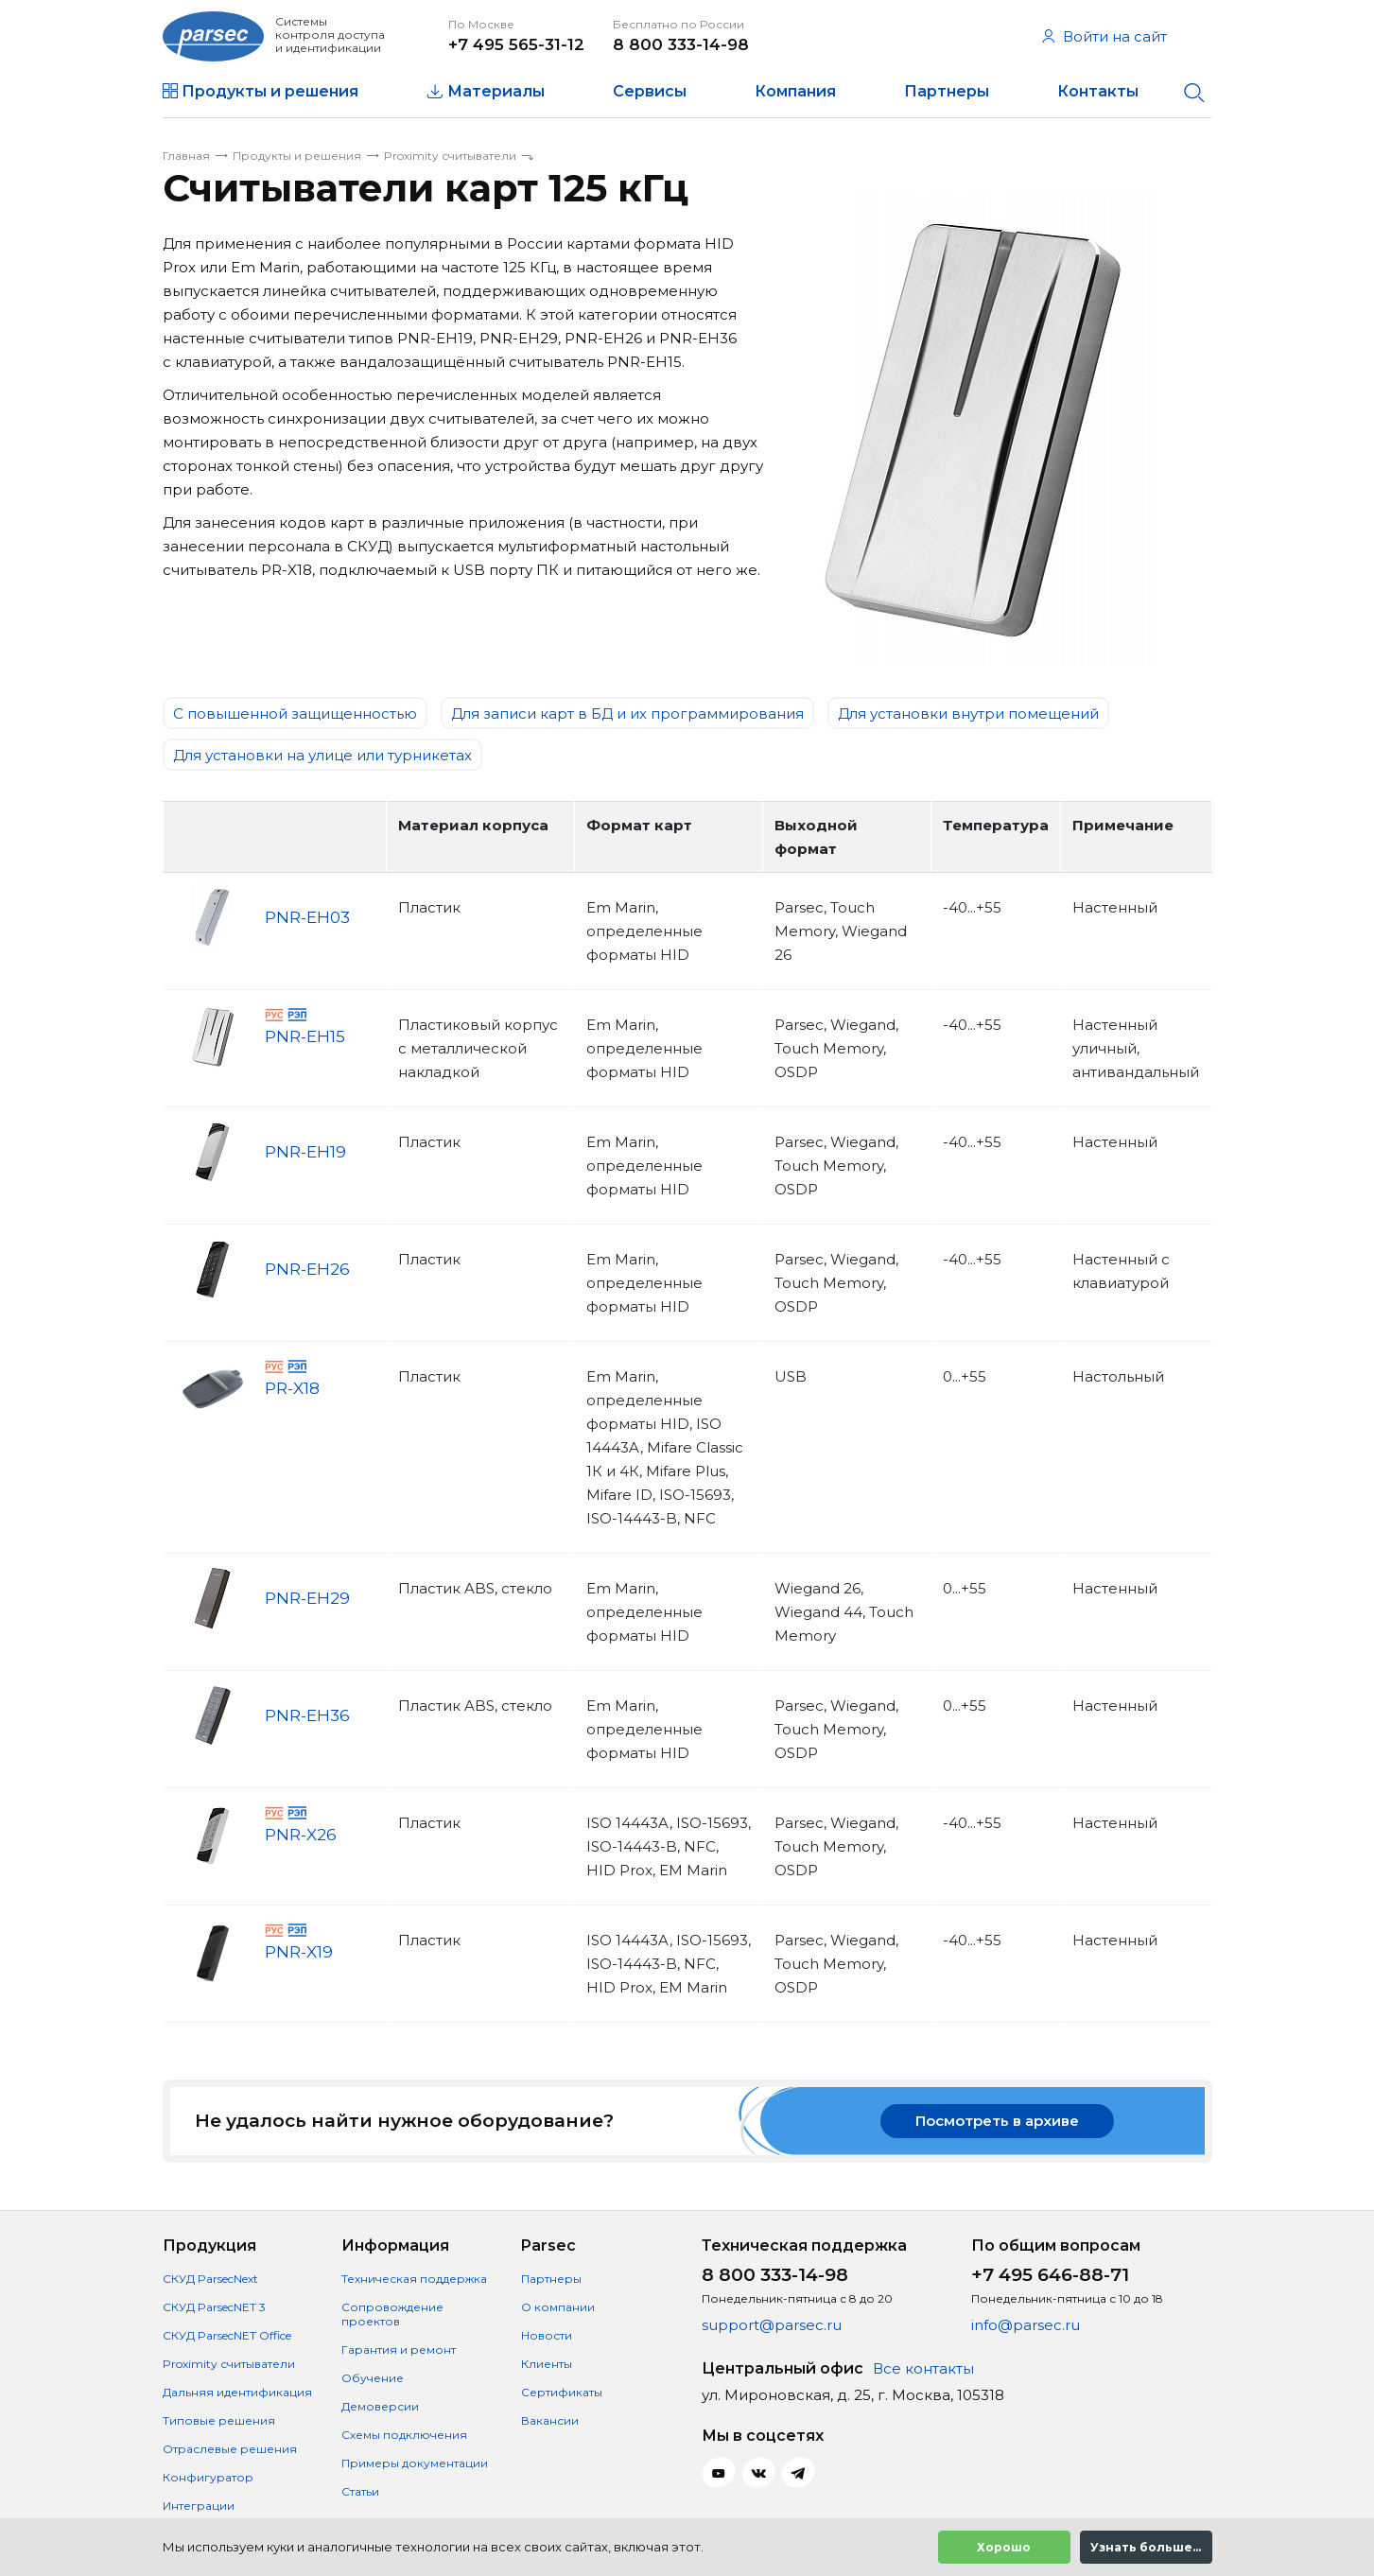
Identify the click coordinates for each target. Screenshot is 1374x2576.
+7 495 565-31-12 (516, 44)
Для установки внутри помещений (968, 713)
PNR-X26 (301, 1835)
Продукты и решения (270, 91)
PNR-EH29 (307, 1598)
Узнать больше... (1145, 2547)
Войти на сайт (1104, 36)
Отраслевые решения (230, 2449)
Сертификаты (561, 2392)
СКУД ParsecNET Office (227, 2335)
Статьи (360, 2491)
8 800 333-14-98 (681, 44)
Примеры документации (414, 2463)
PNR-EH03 (307, 917)
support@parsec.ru (772, 2325)
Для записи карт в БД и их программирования (627, 713)
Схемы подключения (404, 2435)
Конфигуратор (208, 2477)
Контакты (1098, 91)
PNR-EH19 (305, 1151)
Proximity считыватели (229, 2364)
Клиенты (546, 2364)
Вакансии (550, 2420)
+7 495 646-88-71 (1050, 2275)
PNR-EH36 (307, 1715)
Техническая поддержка (414, 2278)
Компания (795, 91)
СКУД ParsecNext (210, 2278)
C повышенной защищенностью (295, 713)
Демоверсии (380, 2406)
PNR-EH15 (305, 1037)
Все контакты (923, 2368)
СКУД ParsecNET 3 (214, 2307)
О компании (558, 2307)
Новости (546, 2335)
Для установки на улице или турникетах (322, 755)
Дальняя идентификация (237, 2392)
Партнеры (946, 91)
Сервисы (650, 91)
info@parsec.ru (1025, 2325)
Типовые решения (219, 2420)
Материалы (496, 91)
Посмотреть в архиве (997, 2121)
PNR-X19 (299, 1953)
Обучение (372, 2378)
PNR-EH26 (307, 1269)
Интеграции (199, 2505)
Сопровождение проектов (392, 2314)
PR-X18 (292, 1389)
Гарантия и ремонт (398, 2349)
